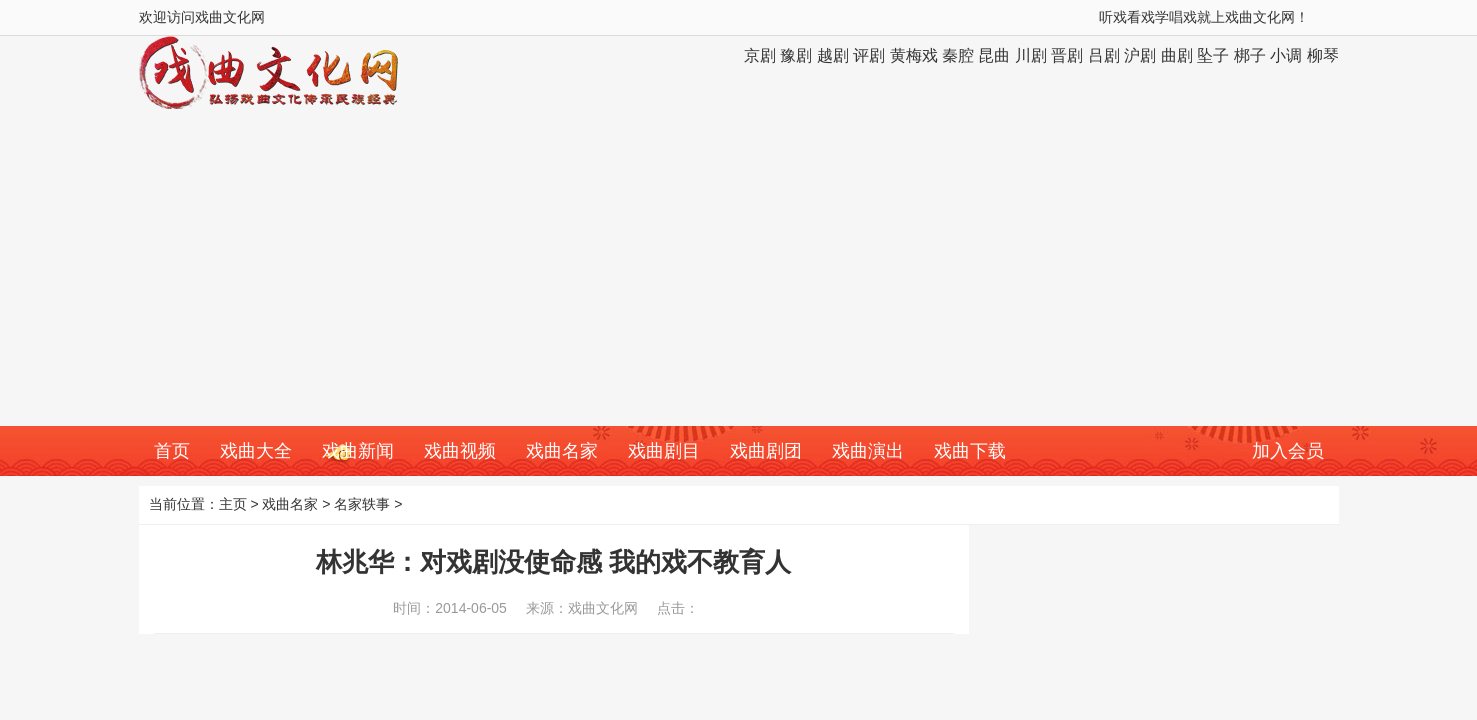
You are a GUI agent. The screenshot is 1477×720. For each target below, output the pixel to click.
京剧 (760, 55)
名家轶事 (362, 504)
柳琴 (1323, 55)
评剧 (869, 55)
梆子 (1250, 55)
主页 (233, 504)
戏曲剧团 (766, 451)
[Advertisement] (739, 276)
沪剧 (1140, 55)
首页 (172, 451)
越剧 (833, 55)
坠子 (1213, 55)
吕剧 (1104, 55)
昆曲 (994, 55)
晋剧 (1067, 55)
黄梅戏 (914, 55)
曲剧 (1177, 55)
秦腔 (958, 55)
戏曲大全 (256, 451)
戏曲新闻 (358, 451)
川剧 (1031, 55)
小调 (1286, 55)
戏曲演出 (868, 451)
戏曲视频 (460, 451)
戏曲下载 (970, 451)
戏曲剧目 (664, 451)
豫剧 (796, 55)
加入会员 (1288, 451)
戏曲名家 (562, 451)
